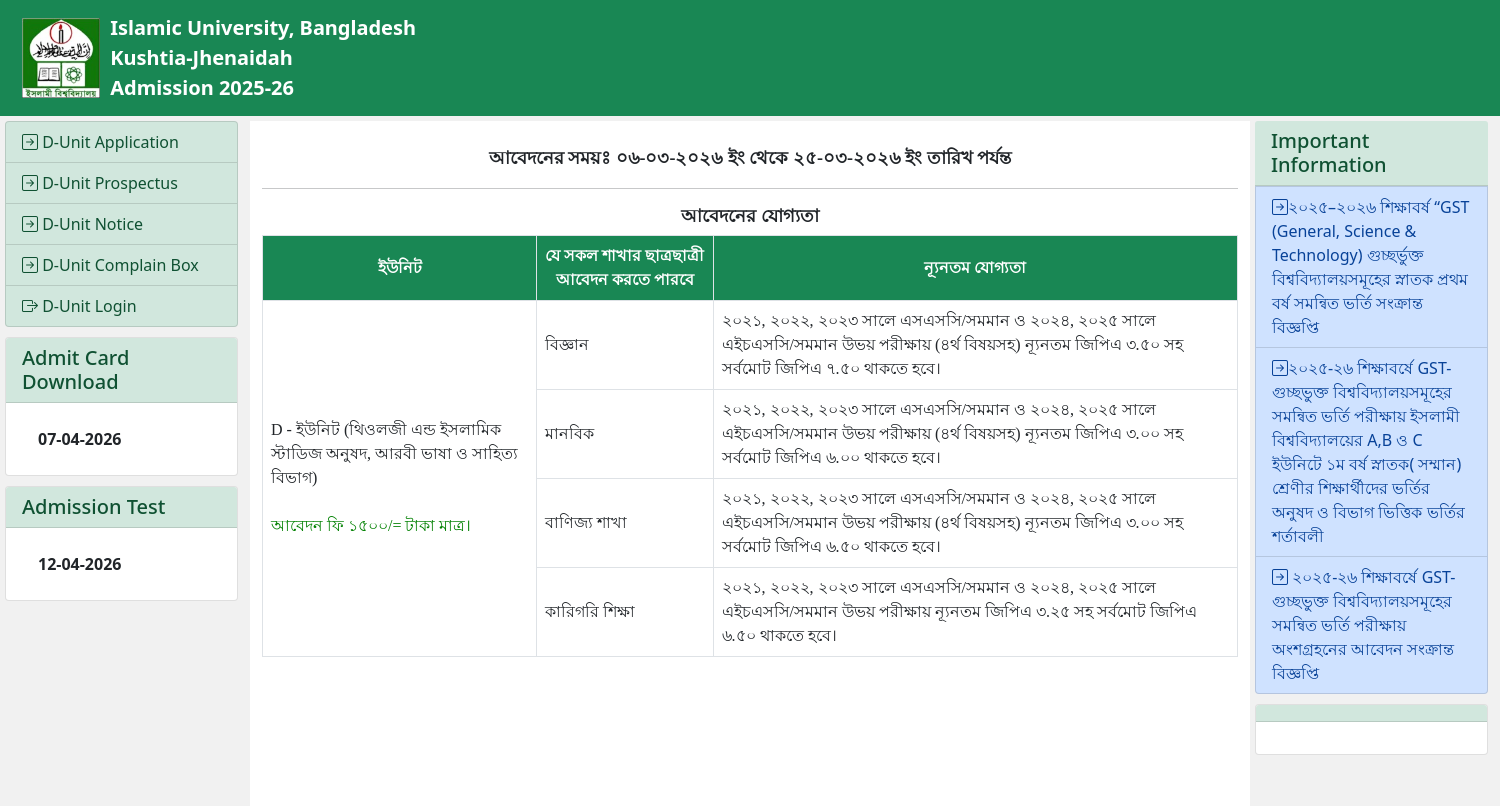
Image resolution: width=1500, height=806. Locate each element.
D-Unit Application (100, 142)
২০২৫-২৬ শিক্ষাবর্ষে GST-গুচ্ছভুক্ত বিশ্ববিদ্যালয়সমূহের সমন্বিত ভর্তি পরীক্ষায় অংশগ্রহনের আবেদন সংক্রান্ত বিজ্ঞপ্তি (1363, 625)
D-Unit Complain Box (110, 265)
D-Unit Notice (82, 224)
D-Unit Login (79, 306)
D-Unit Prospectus (100, 183)
